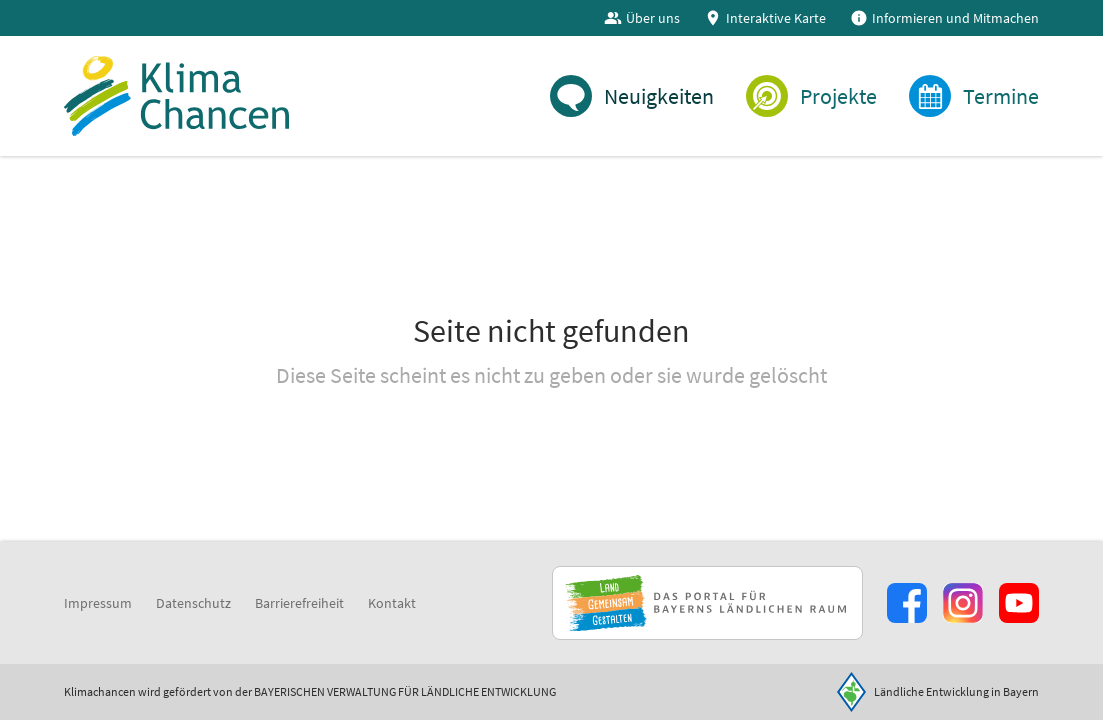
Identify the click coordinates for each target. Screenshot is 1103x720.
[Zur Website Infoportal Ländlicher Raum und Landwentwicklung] (707, 603)
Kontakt (392, 603)
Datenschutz (193, 603)
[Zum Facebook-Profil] (907, 603)
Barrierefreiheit (299, 603)
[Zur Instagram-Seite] (963, 603)
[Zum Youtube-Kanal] (1019, 603)
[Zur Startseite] (176, 96)
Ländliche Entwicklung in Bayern (956, 691)
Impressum (98, 603)
